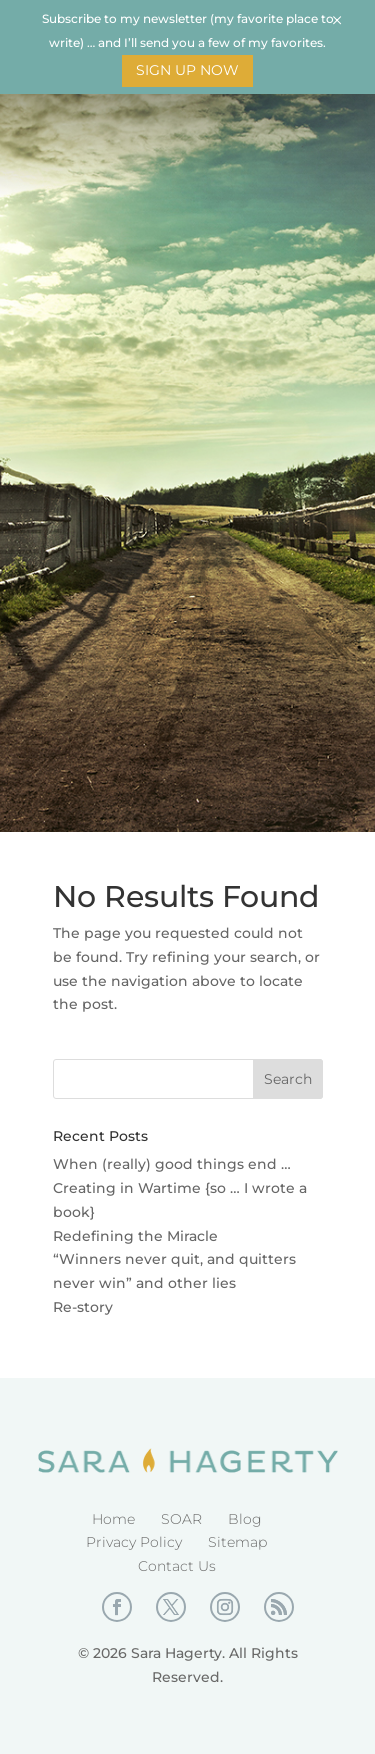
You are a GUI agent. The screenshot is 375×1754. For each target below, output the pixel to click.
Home (113, 1519)
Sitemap (237, 1542)
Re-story (83, 1307)
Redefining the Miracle (135, 1236)
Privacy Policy (134, 1542)
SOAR (181, 1519)
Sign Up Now (187, 70)
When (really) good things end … (172, 1164)
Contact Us (177, 1566)
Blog (245, 1519)
